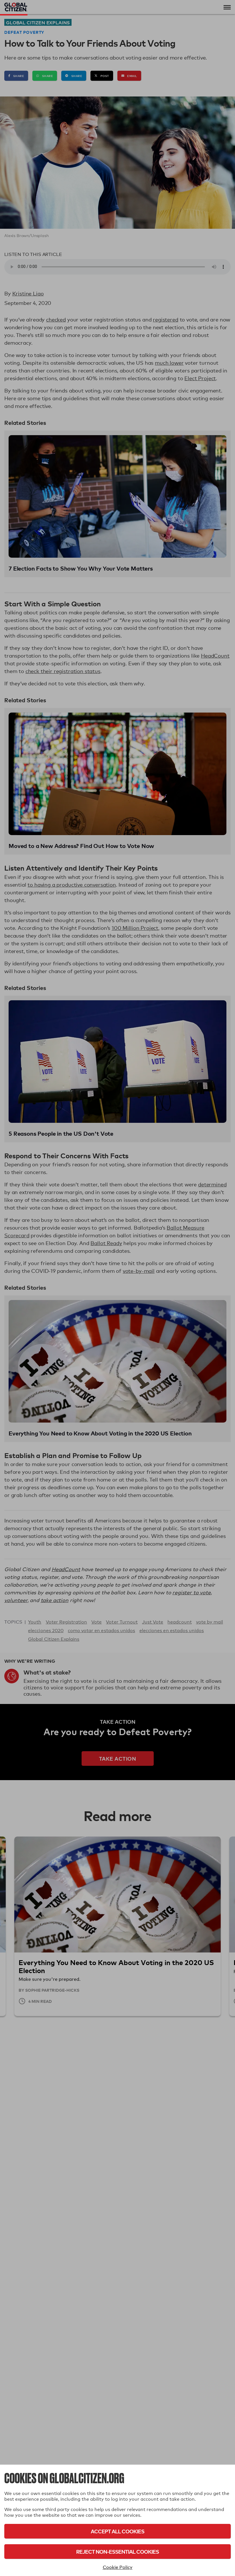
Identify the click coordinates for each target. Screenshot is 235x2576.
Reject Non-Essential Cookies (117, 2551)
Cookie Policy (118, 2567)
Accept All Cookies (117, 2531)
